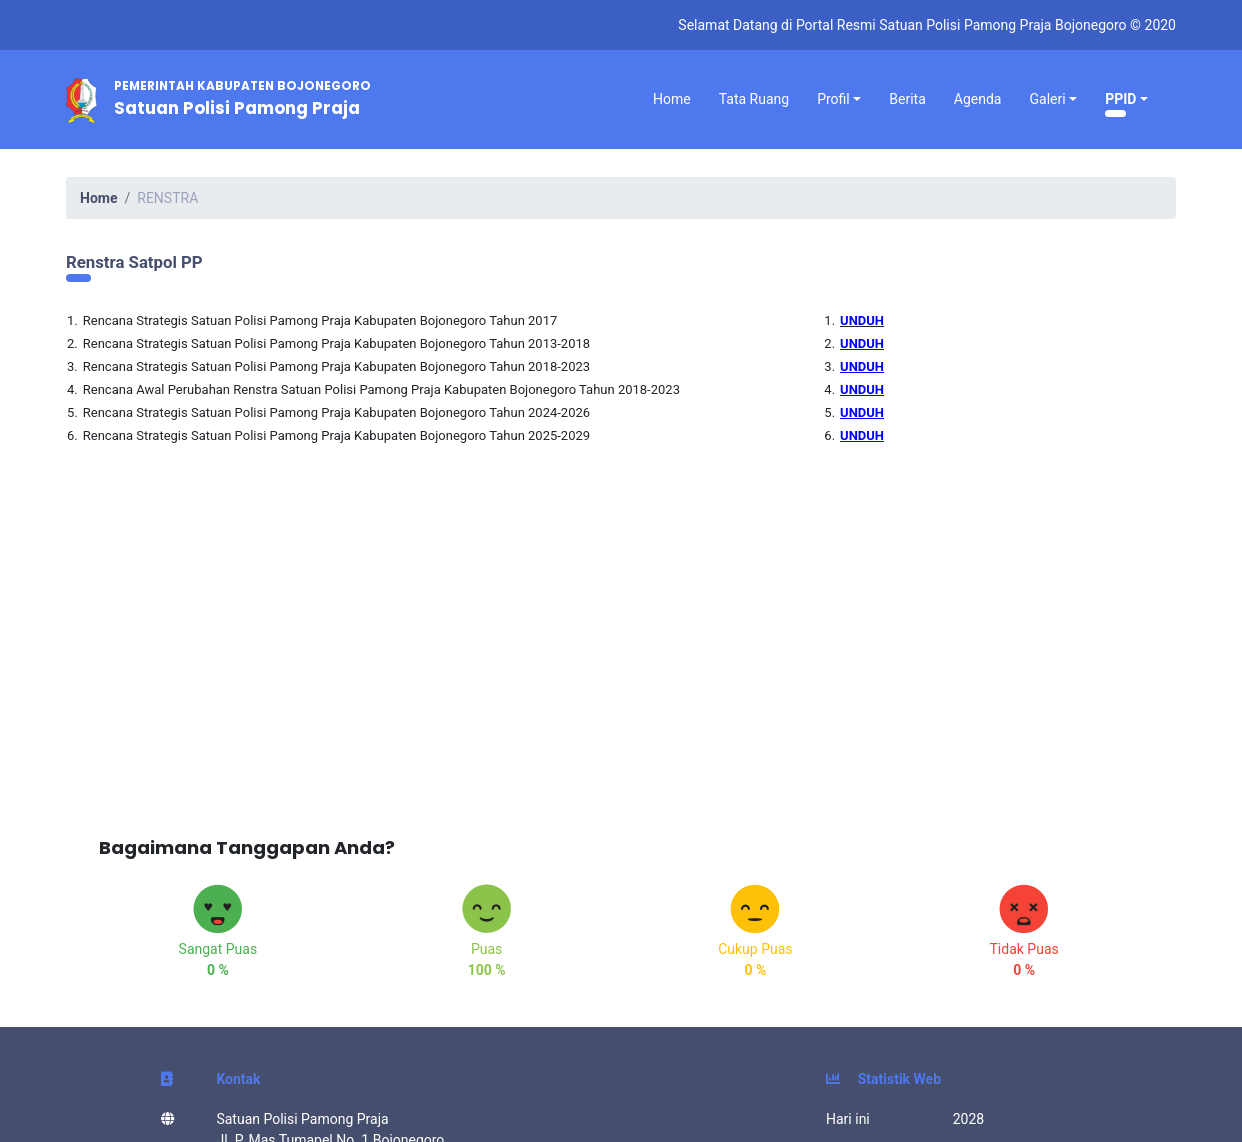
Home (672, 99)
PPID (1120, 99)
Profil (833, 99)
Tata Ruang (754, 99)
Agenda (978, 99)
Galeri (1047, 99)
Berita (907, 99)
